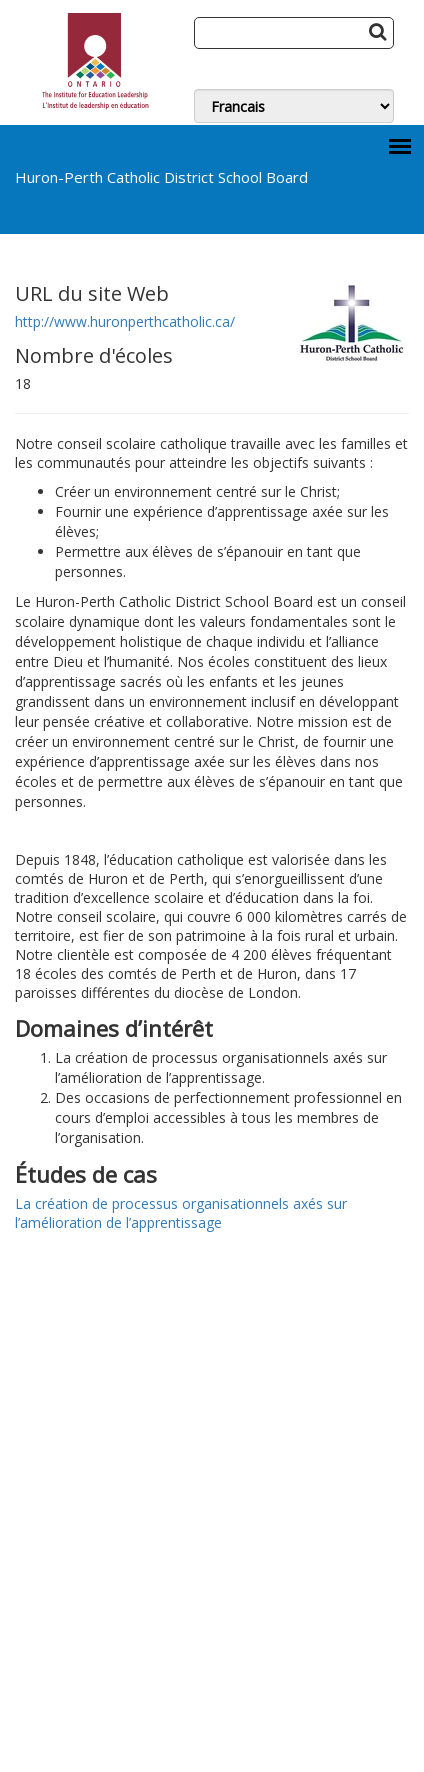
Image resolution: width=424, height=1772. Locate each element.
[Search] (294, 33)
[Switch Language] (294, 106)
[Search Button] (377, 31)
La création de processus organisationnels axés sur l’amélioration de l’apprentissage (181, 1213)
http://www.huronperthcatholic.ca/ (125, 321)
